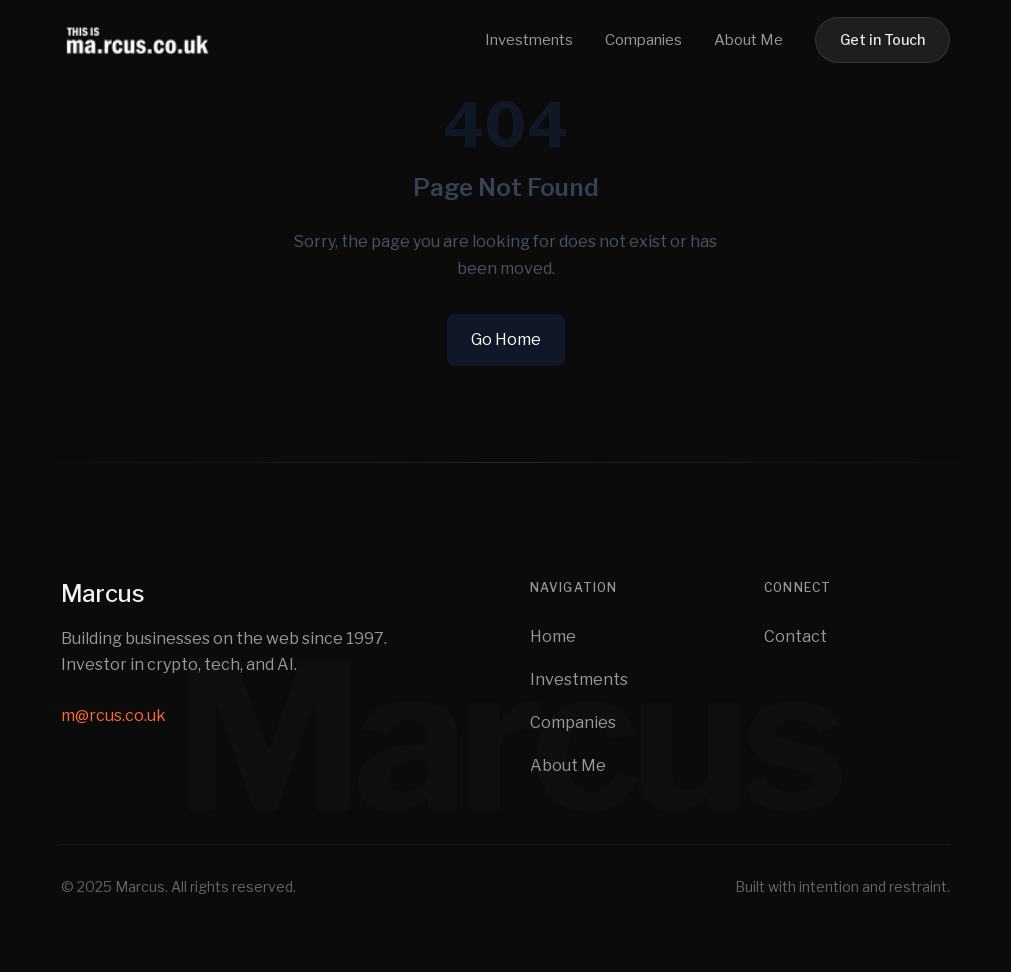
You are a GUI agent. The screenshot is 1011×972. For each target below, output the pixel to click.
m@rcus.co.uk (113, 715)
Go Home (506, 339)
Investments (529, 40)
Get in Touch (882, 39)
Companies (643, 40)
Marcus (102, 593)
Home (553, 636)
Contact (795, 636)
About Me (748, 40)
